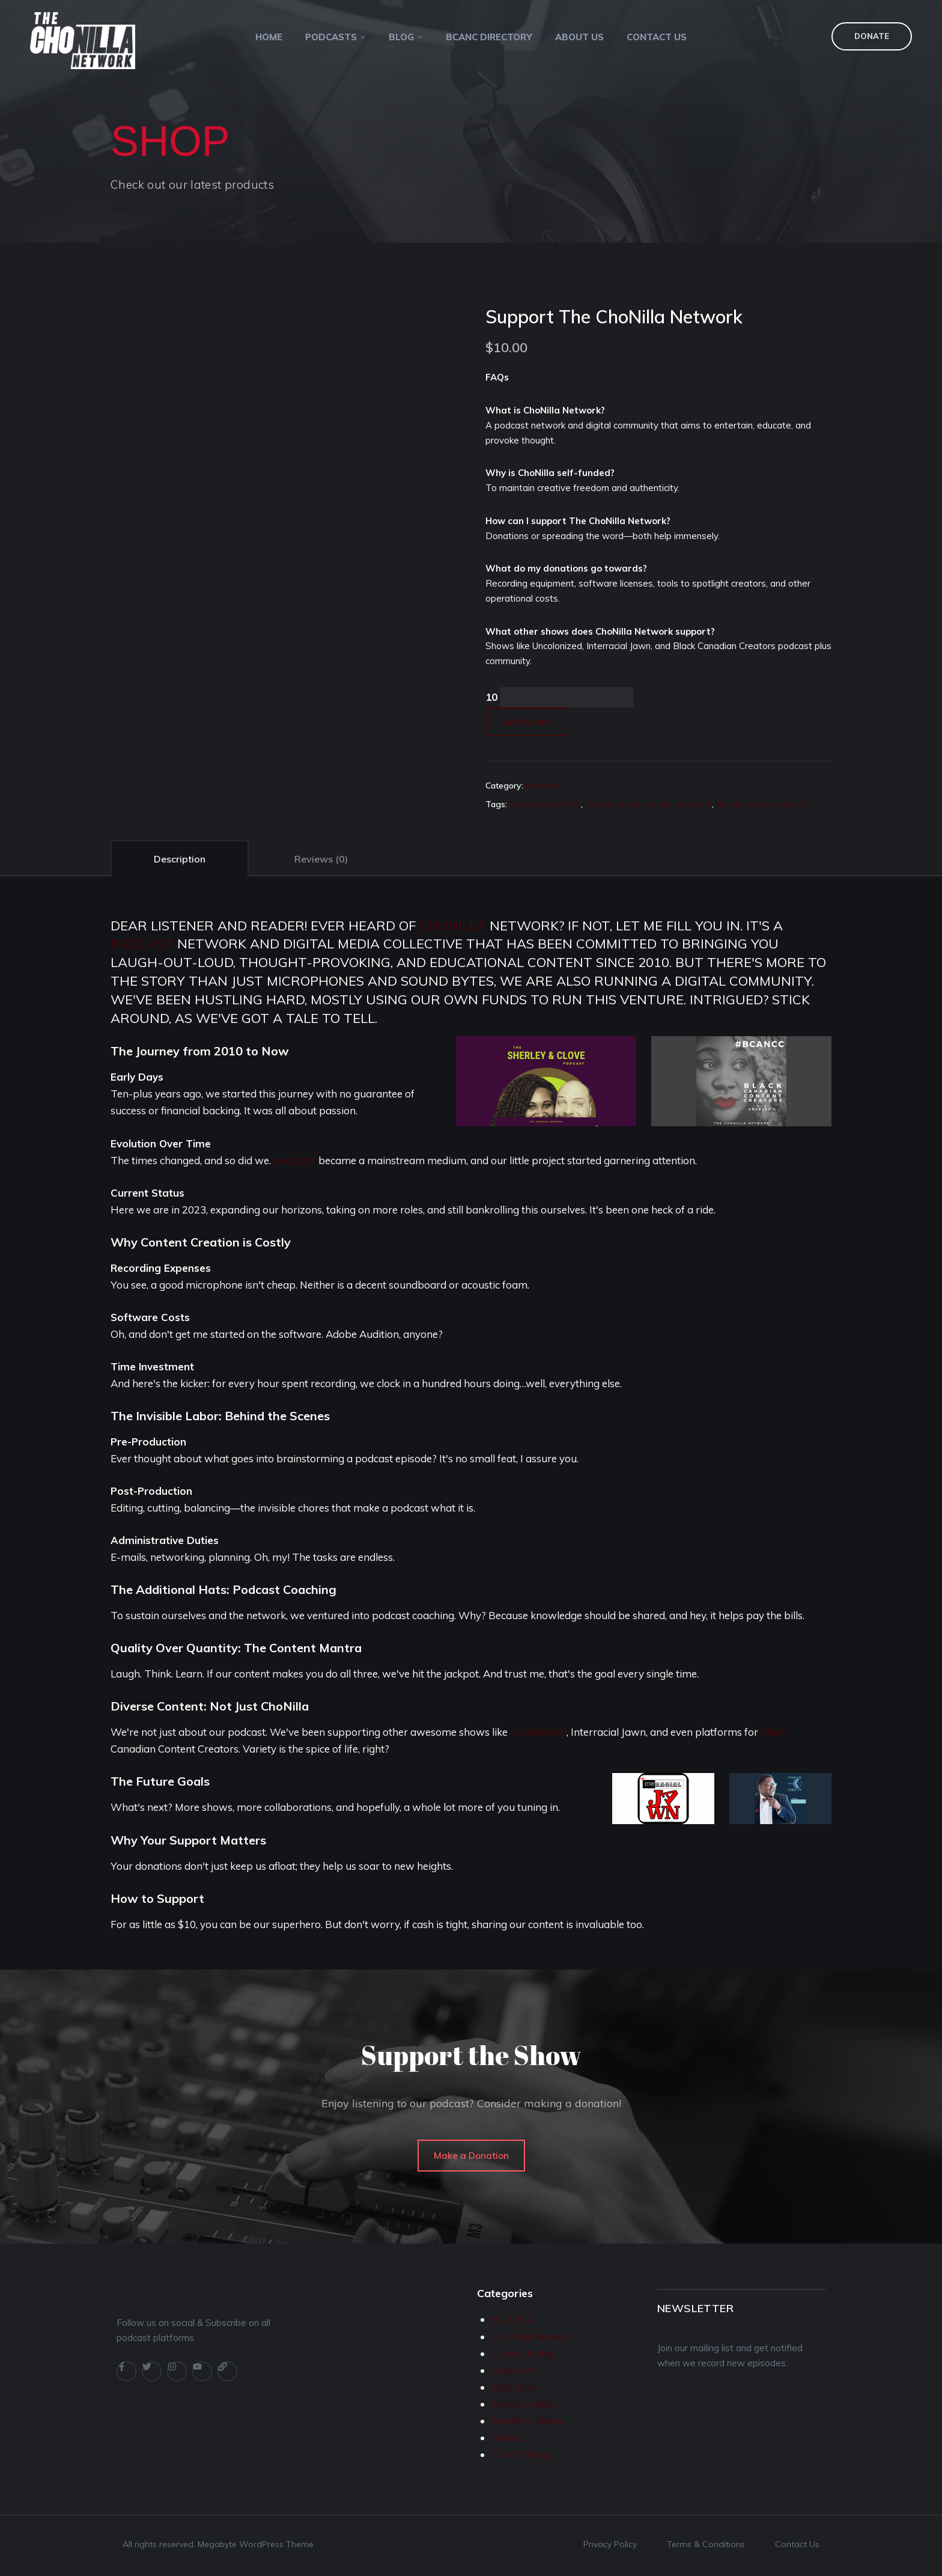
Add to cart (525, 722)
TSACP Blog (520, 2454)
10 (491, 697)
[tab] (180, 858)
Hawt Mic (514, 2370)
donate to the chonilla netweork (648, 804)
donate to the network (761, 804)
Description (179, 859)
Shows (507, 2437)
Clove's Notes (523, 2353)
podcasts (294, 1160)
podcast (142, 943)
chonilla (452, 925)
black (773, 1732)
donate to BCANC (545, 804)
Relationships (523, 2403)
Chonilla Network (532, 2336)
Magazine (514, 2387)
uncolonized (538, 1732)
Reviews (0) (321, 859)
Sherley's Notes (527, 2420)
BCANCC (512, 2319)
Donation (544, 785)
